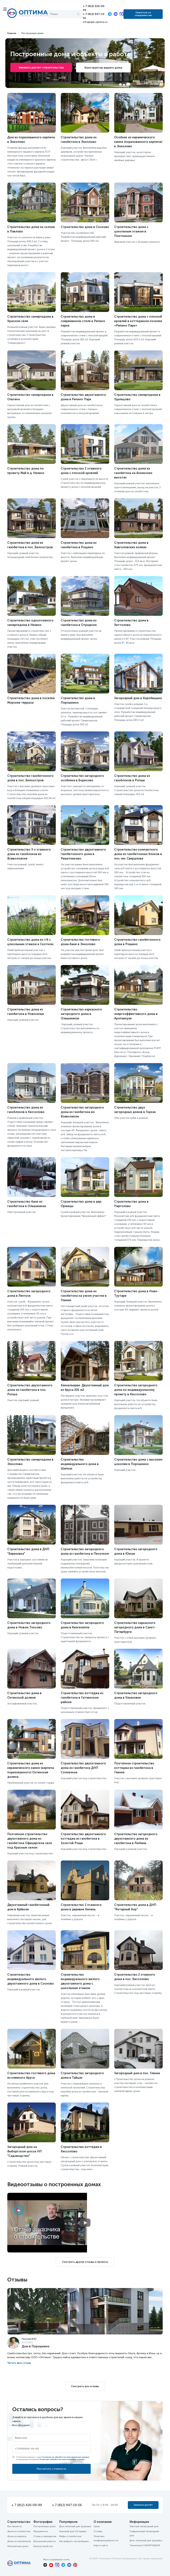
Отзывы (98, 2531)
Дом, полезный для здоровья (145, 2540)
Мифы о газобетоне (70, 2536)
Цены (97, 2526)
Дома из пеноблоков (19, 2541)
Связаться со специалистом (143, 14)
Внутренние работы (44, 2541)
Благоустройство (43, 2546)
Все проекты (14, 2526)
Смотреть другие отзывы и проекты (85, 2261)
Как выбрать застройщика (74, 2541)
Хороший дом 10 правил (72, 2531)
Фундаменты (40, 2531)
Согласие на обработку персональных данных (65, 2457)
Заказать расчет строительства (41, 67)
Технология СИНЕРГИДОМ (144, 2545)
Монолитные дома (17, 2546)
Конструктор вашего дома (103, 67)
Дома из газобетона (18, 2531)
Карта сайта (101, 2545)
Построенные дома (44, 2526)
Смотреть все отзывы (85, 2386)
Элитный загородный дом (144, 2526)
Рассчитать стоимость (51, 2468)
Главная (11, 33)
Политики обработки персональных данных (62, 2459)
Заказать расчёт (143, 2504)
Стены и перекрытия (44, 2536)
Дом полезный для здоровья (75, 2526)
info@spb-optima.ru (95, 22)
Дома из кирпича (16, 2536)
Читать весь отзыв (19, 2362)
